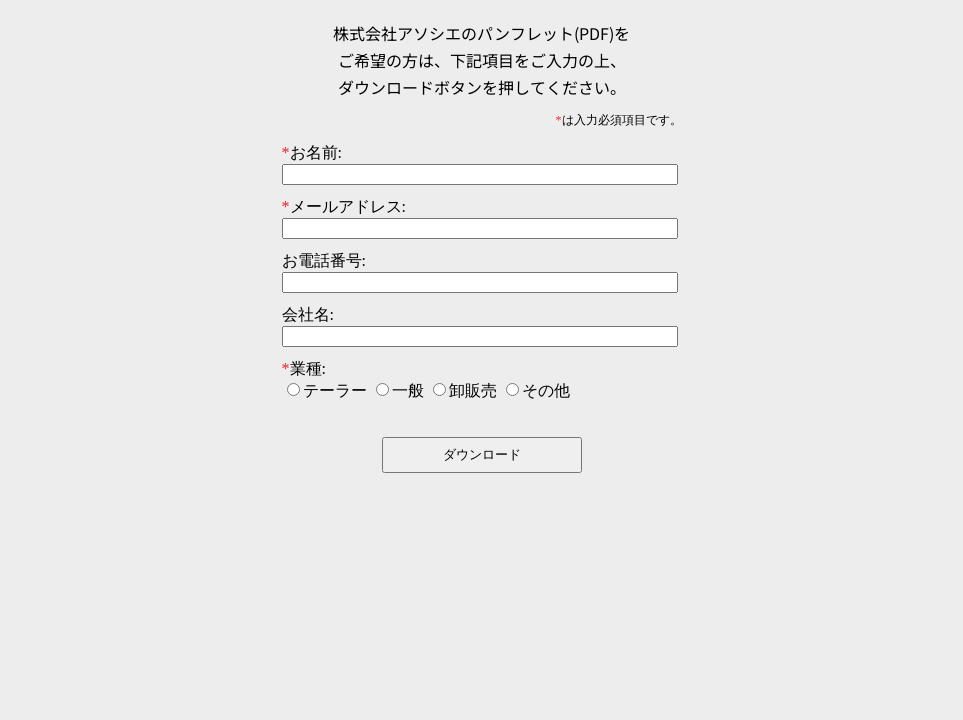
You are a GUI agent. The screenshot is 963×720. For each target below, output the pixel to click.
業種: (304, 368)
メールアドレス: (344, 206)
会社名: (308, 314)
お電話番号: (324, 260)
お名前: (312, 152)
